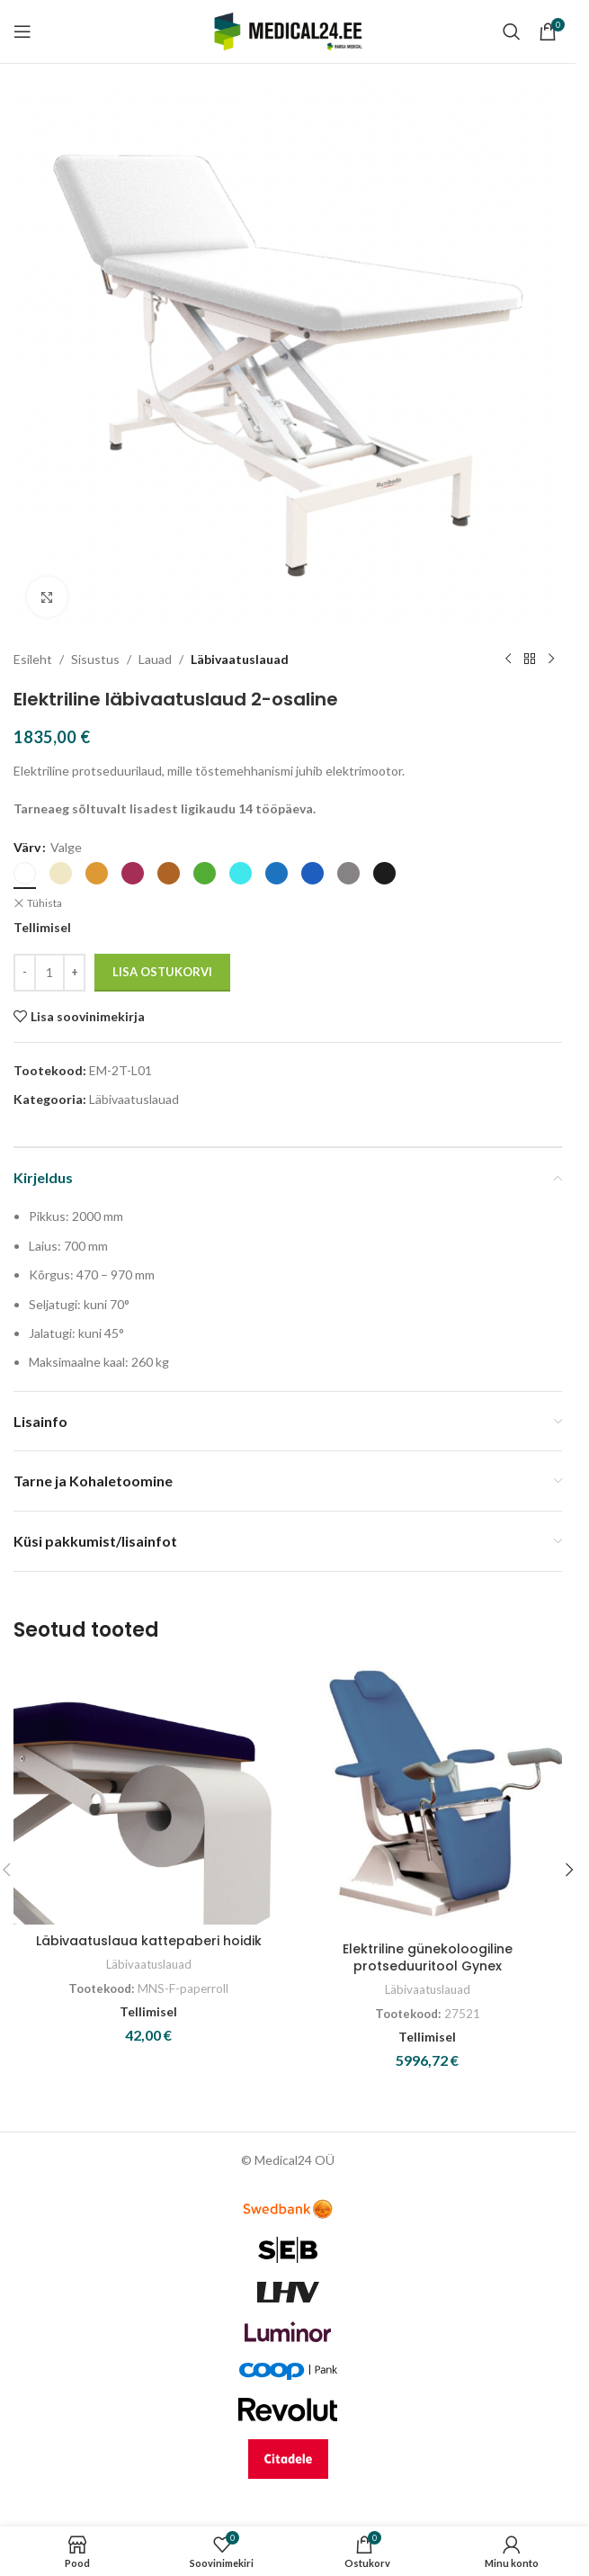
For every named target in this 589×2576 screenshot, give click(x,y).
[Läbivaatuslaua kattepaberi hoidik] (148, 1793)
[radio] (24, 873)
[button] (569, 1870)
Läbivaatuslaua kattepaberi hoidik (149, 1941)
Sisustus (95, 659)
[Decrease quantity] (24, 973)
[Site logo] (288, 30)
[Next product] (551, 659)
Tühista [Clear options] (44, 903)
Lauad (155, 659)
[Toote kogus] (49, 973)
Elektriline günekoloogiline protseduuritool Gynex (428, 1958)
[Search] (512, 31)
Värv (26, 847)
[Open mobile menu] (22, 31)
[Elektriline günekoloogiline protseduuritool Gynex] (427, 1797)
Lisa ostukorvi (162, 972)
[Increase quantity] (74, 973)
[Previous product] (508, 659)
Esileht (32, 659)
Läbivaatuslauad (240, 659)
